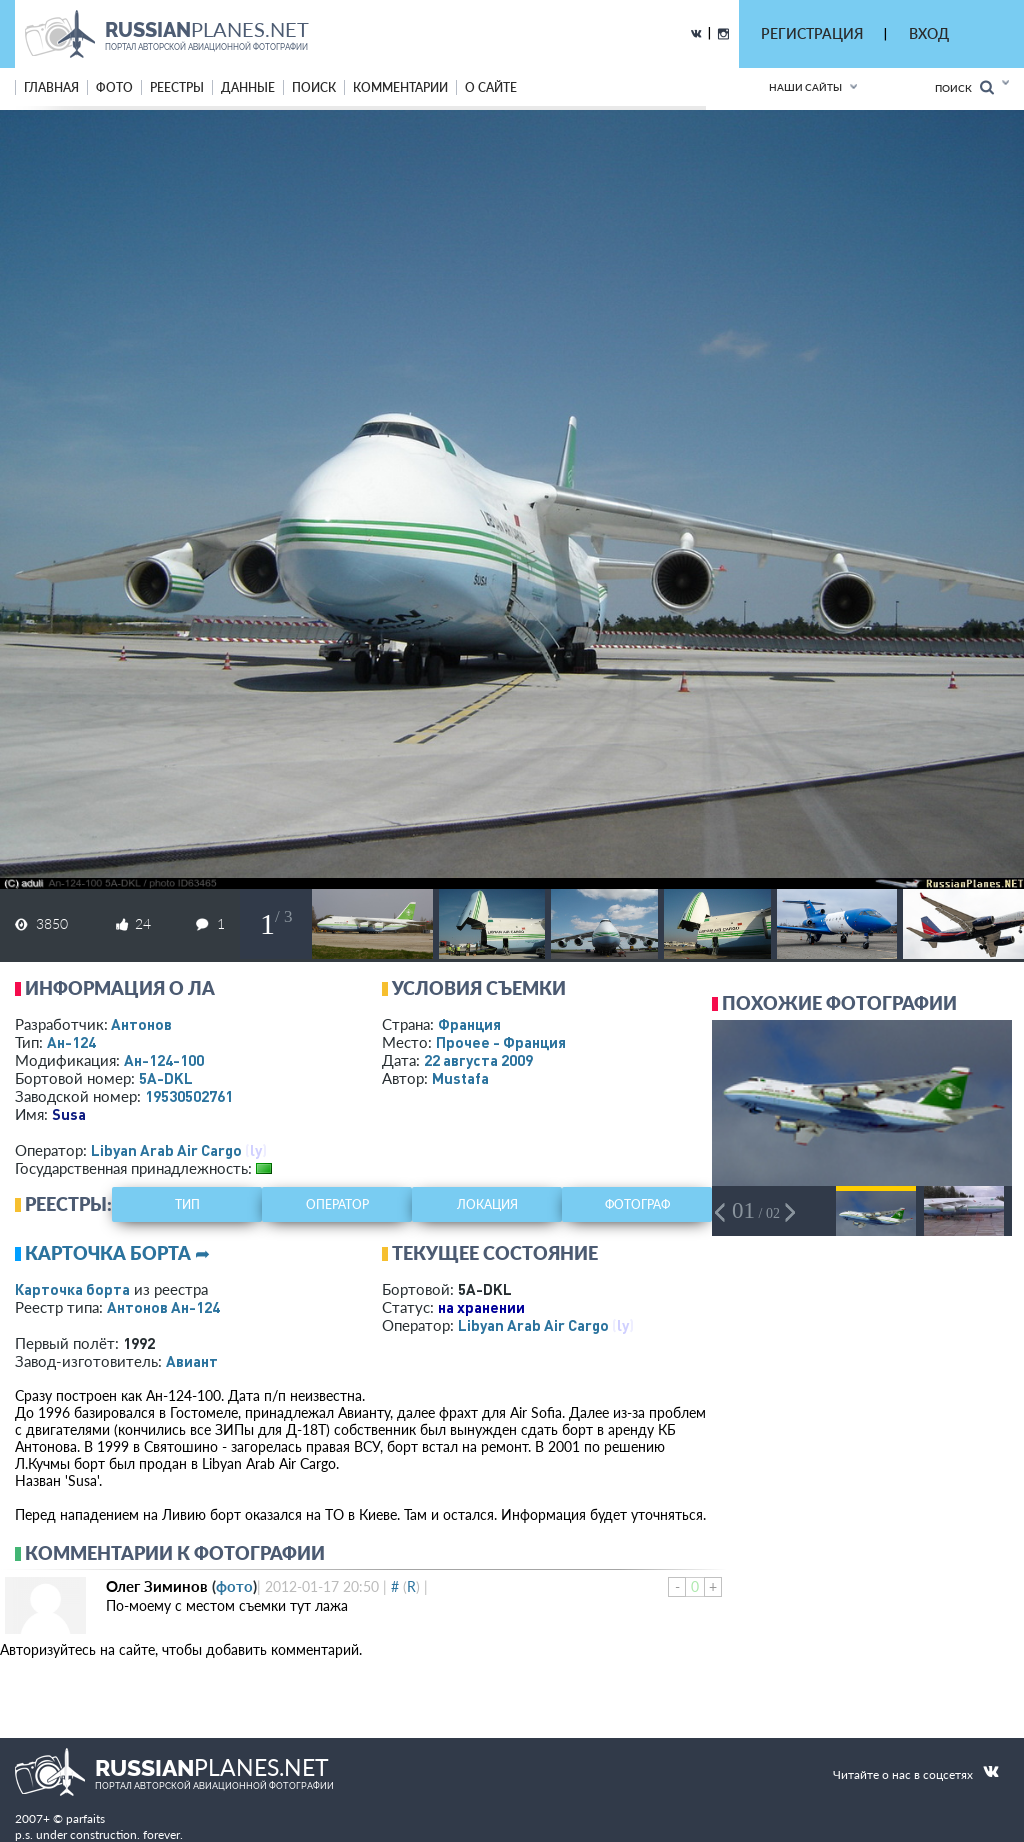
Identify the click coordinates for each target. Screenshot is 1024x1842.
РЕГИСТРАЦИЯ (812, 33)
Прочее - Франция (501, 1042)
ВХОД (929, 33)
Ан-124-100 (164, 1060)
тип (187, 1204)
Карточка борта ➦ (117, 1253)
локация (487, 1204)
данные (248, 87)
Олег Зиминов (157, 1586)
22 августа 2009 (478, 1060)
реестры (177, 87)
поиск (314, 87)
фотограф (637, 1204)
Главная (51, 87)
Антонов (141, 1024)
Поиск (964, 87)
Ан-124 (71, 1042)
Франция (469, 1024)
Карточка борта (72, 1289)
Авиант (192, 1361)
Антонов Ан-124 (163, 1307)
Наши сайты (805, 87)
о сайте (491, 87)
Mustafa (460, 1078)
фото (114, 87)
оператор (337, 1204)
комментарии (400, 87)
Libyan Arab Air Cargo (166, 1150)
